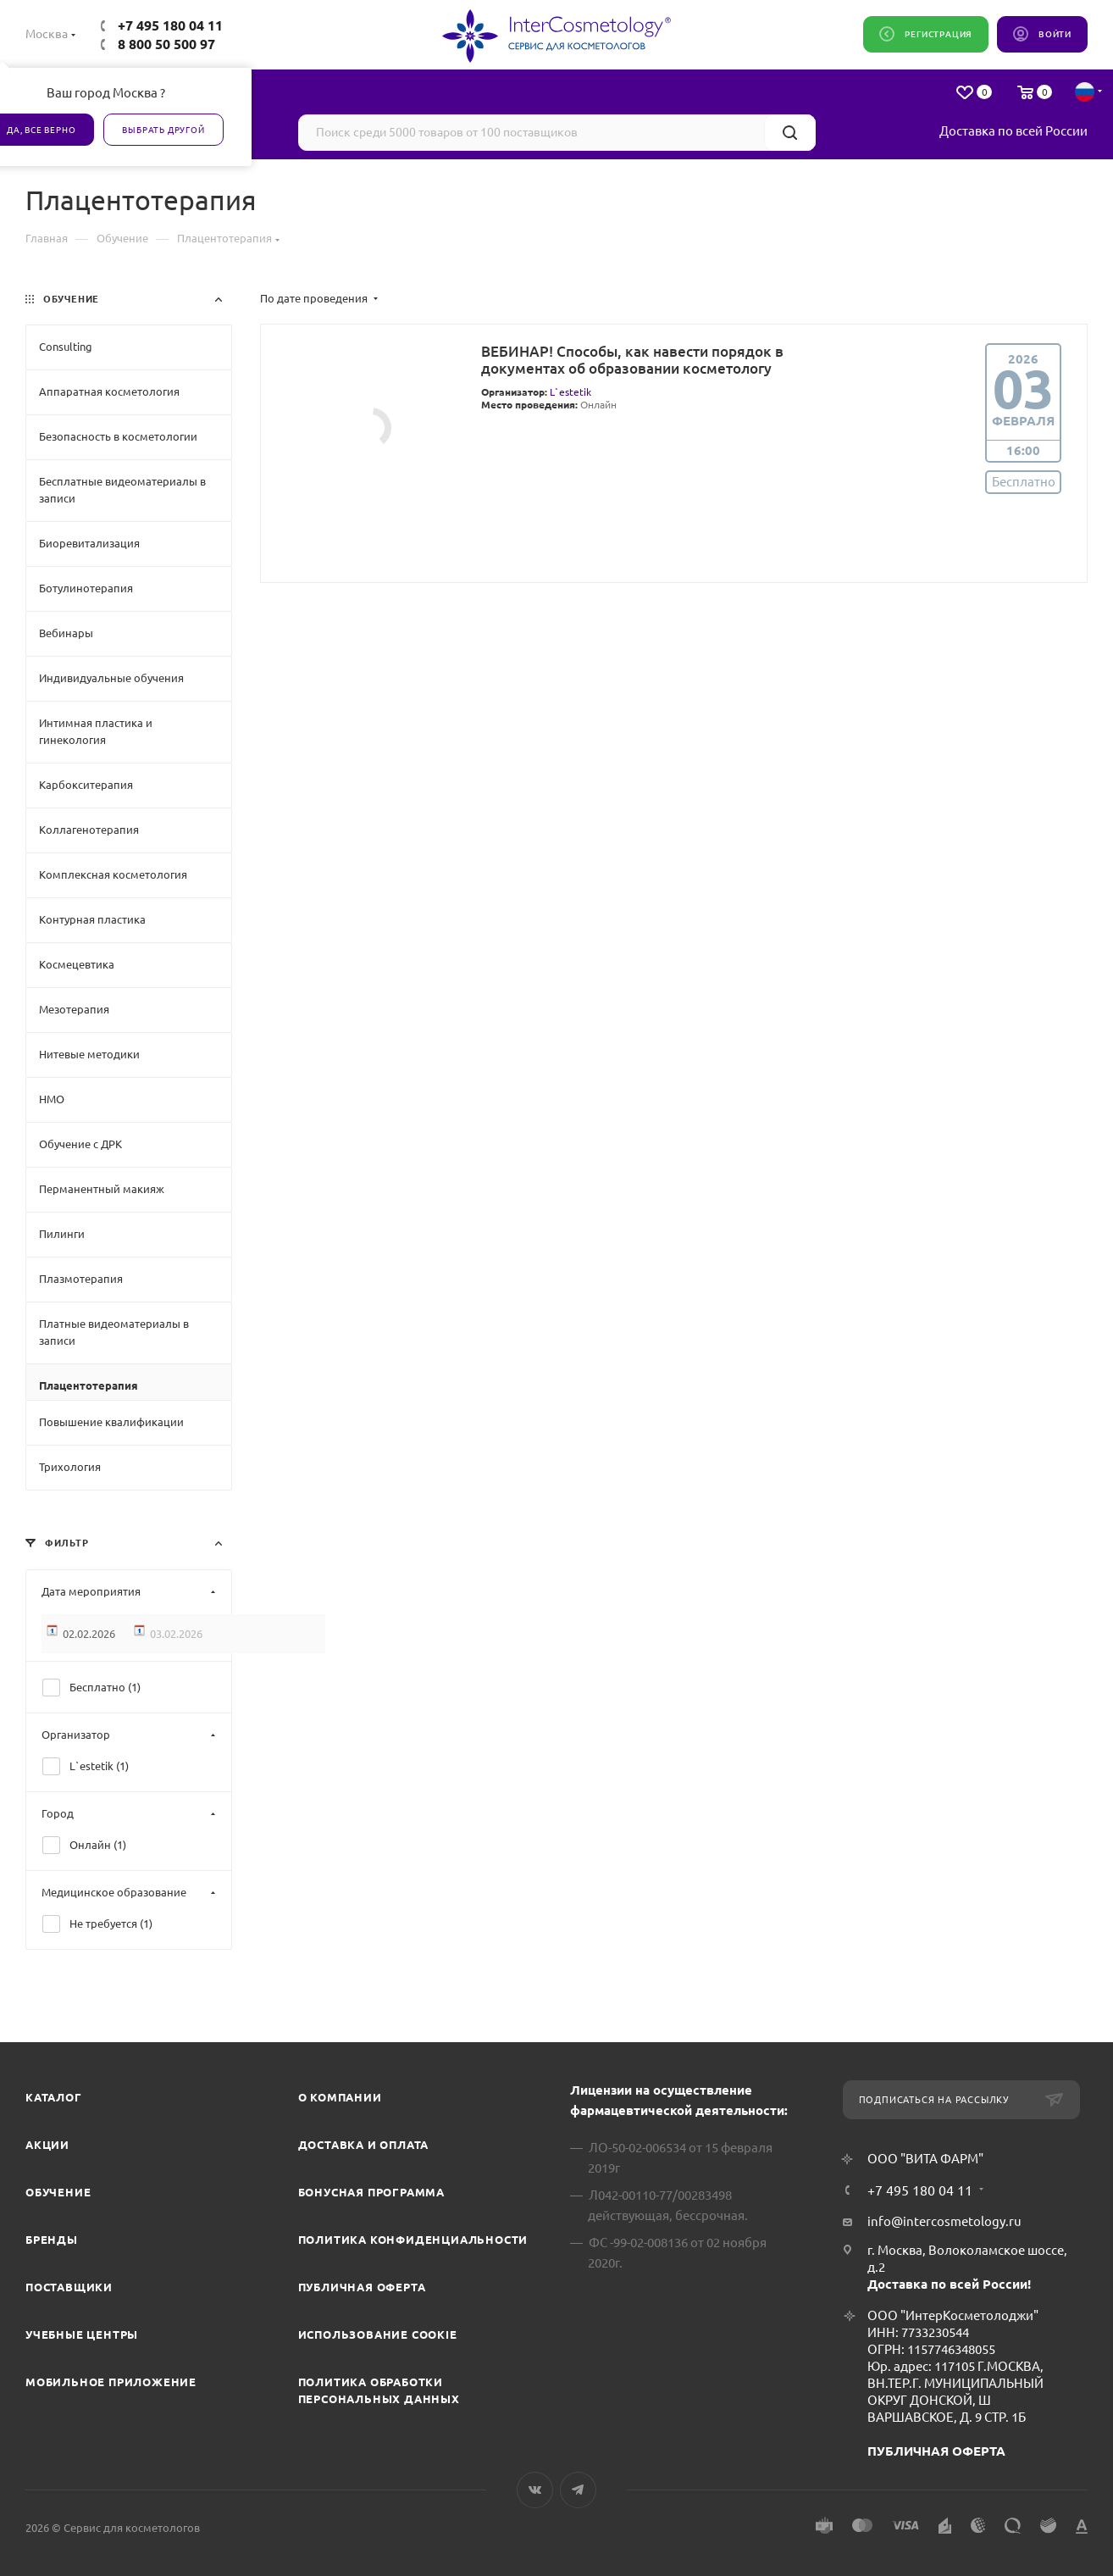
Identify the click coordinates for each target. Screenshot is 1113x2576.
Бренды (51, 2240)
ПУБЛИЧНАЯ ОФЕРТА (936, 2451)
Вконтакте (535, 2490)
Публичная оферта (362, 2287)
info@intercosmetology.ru (944, 2221)
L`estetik (570, 391)
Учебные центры (81, 2334)
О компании (340, 2097)
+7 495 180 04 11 (170, 25)
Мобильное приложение (111, 2382)
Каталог (53, 2097)
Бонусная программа (371, 2192)
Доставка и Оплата (363, 2145)
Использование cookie (377, 2334)
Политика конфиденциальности (413, 2240)
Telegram (578, 2490)
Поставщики (69, 2287)
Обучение (58, 2192)
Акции (47, 2145)
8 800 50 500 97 (166, 44)
